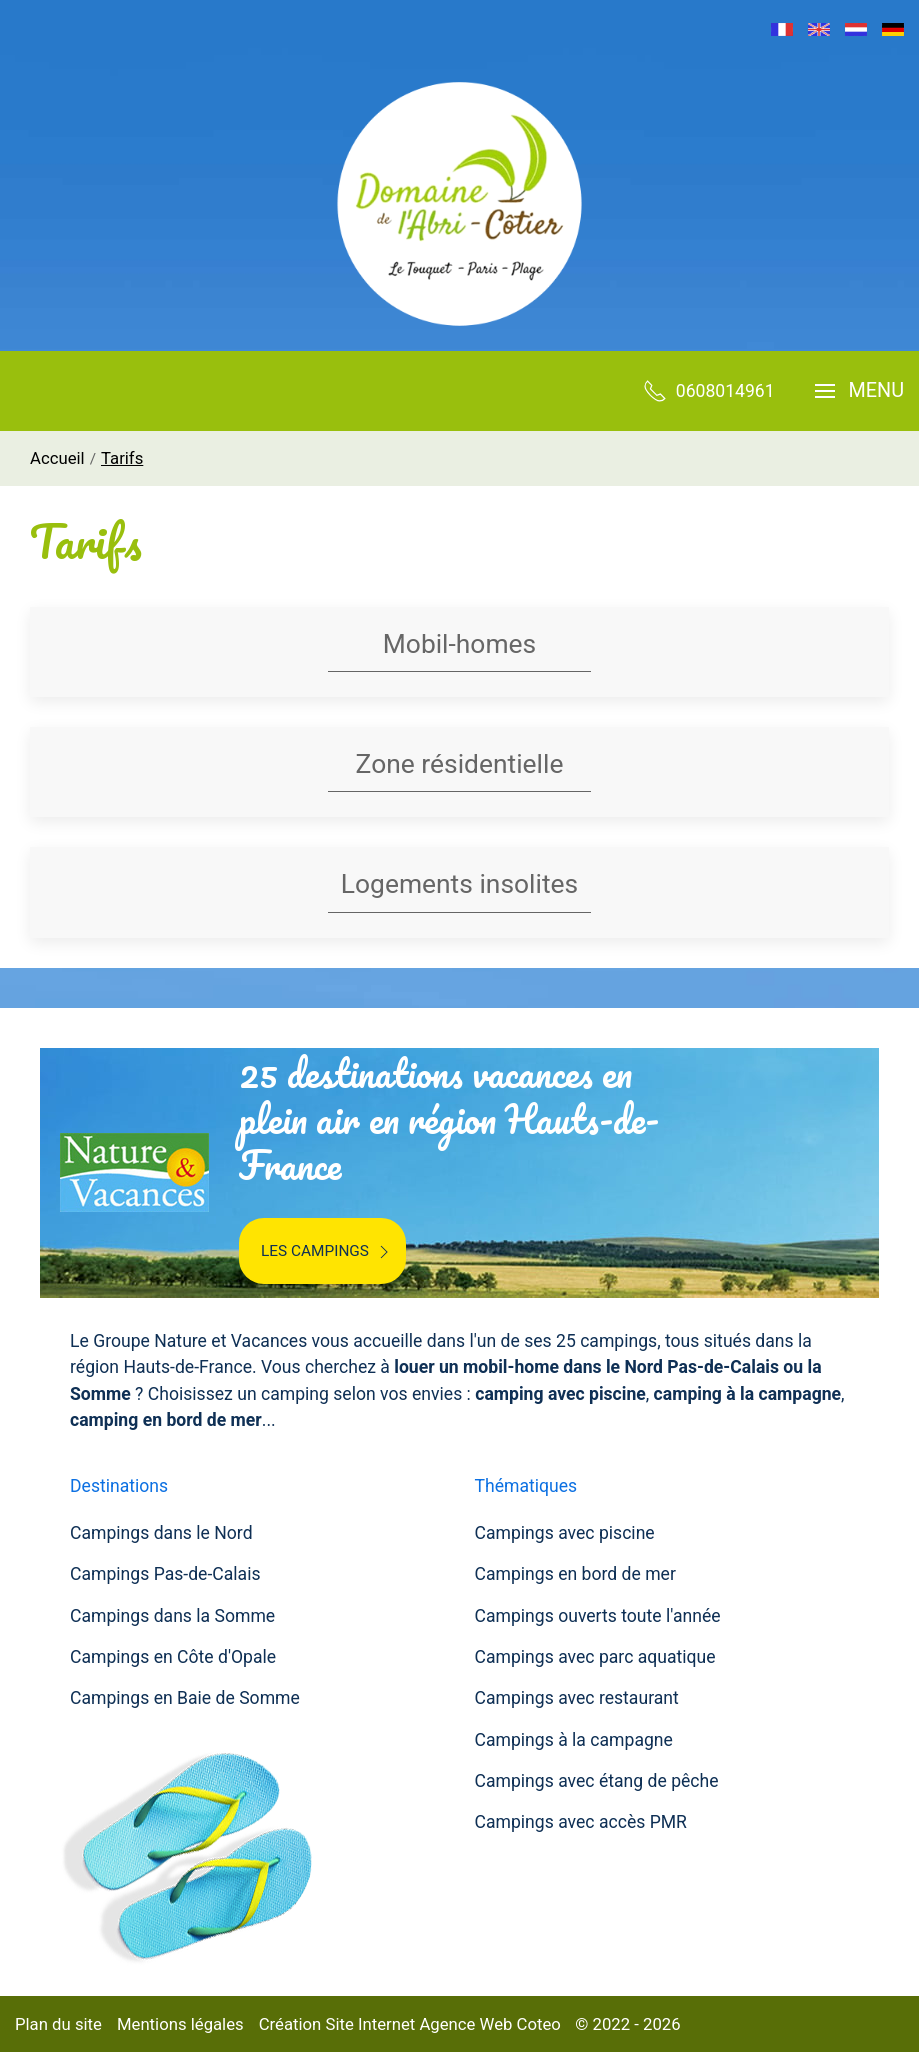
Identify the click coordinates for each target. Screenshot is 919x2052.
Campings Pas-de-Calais (165, 1574)
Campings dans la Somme (172, 1616)
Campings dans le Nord (161, 1533)
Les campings (327, 1252)
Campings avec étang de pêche (597, 1781)
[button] (859, 391)
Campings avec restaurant (577, 1698)
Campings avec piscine (565, 1533)
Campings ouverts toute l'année (598, 1616)
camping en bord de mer (166, 1420)
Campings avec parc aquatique (595, 1657)
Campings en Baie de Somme (185, 1698)
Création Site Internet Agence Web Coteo (410, 2024)
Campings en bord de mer (575, 1574)
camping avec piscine (560, 1394)
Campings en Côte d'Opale (173, 1657)
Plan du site (58, 2024)
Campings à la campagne (574, 1740)
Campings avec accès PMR (581, 1822)
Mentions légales (180, 2024)
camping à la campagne (747, 1394)
